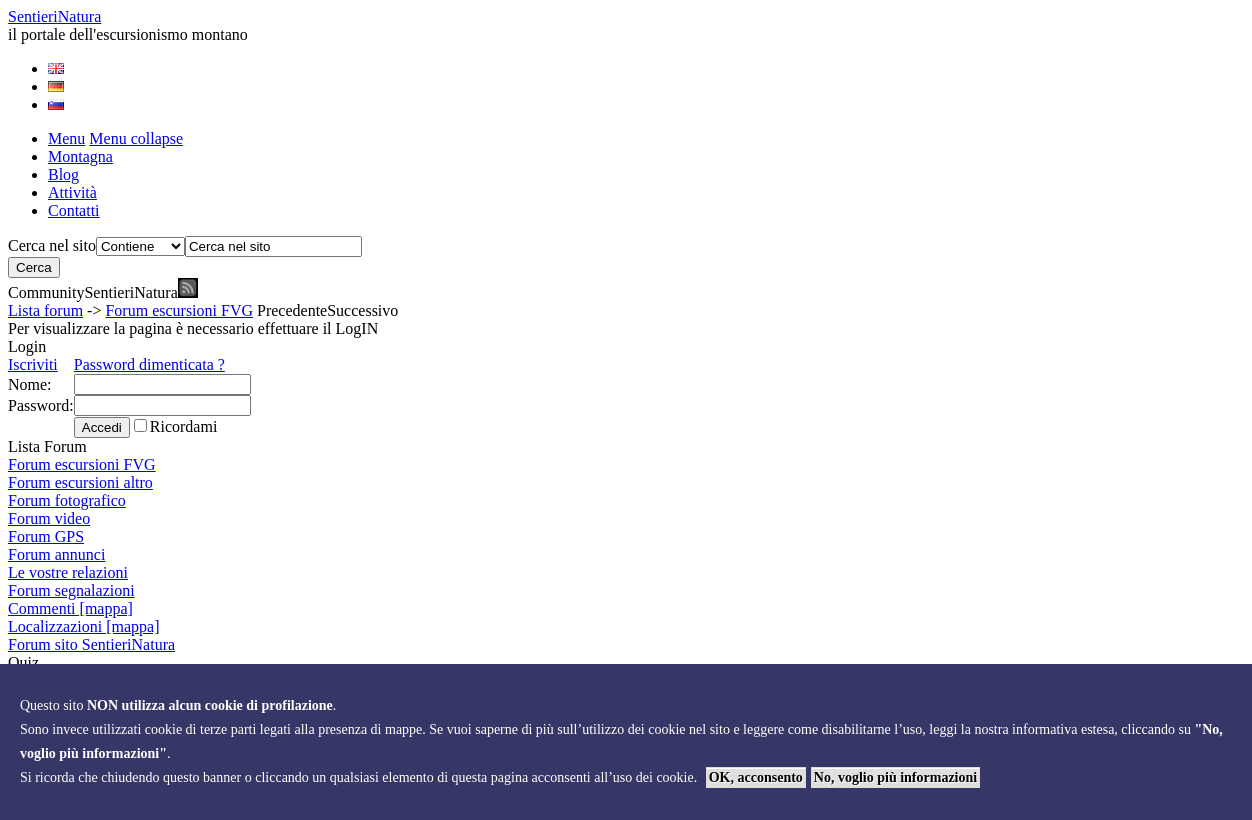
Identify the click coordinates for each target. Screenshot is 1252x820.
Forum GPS (46, 536)
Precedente (292, 310)
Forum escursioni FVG (179, 310)
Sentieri (54, 16)
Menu (66, 138)
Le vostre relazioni (68, 572)
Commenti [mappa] (70, 608)
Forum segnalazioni (71, 590)
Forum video (49, 518)
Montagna (80, 156)
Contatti (74, 210)
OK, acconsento (756, 777)
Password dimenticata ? (149, 364)
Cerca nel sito (52, 245)
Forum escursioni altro (80, 482)
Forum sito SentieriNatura (91, 644)
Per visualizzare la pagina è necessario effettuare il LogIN (193, 328)
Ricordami (184, 426)
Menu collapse (136, 138)
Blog (63, 174)
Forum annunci (56, 554)
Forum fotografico (67, 500)
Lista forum (45, 310)
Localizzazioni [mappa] (83, 626)
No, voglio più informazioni (895, 777)
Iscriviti (33, 364)
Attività (72, 192)
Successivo (362, 310)
